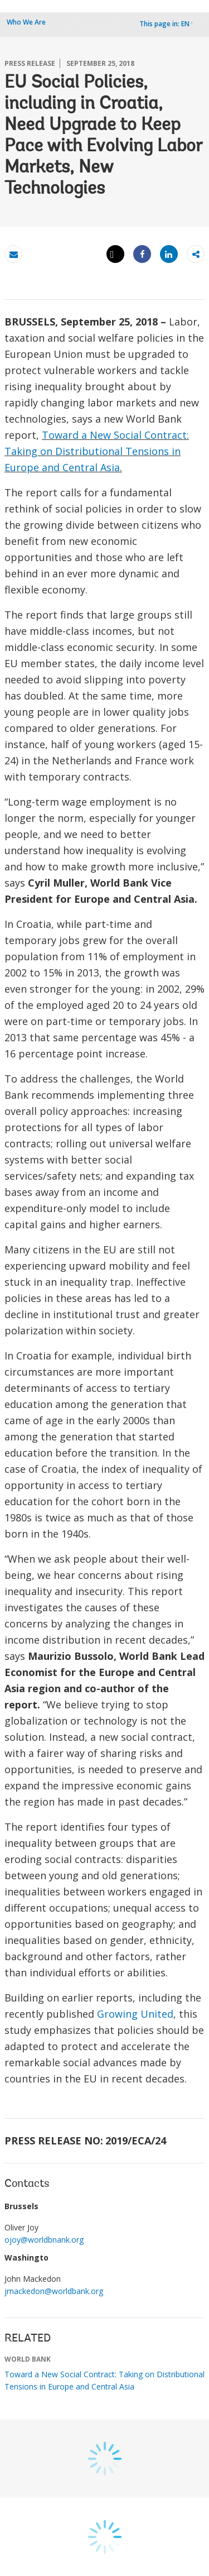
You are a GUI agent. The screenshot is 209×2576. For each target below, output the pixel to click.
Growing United (135, 2013)
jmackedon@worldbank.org (53, 2291)
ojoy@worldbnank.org (44, 2239)
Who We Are (26, 22)
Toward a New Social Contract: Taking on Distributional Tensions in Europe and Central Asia (96, 451)
